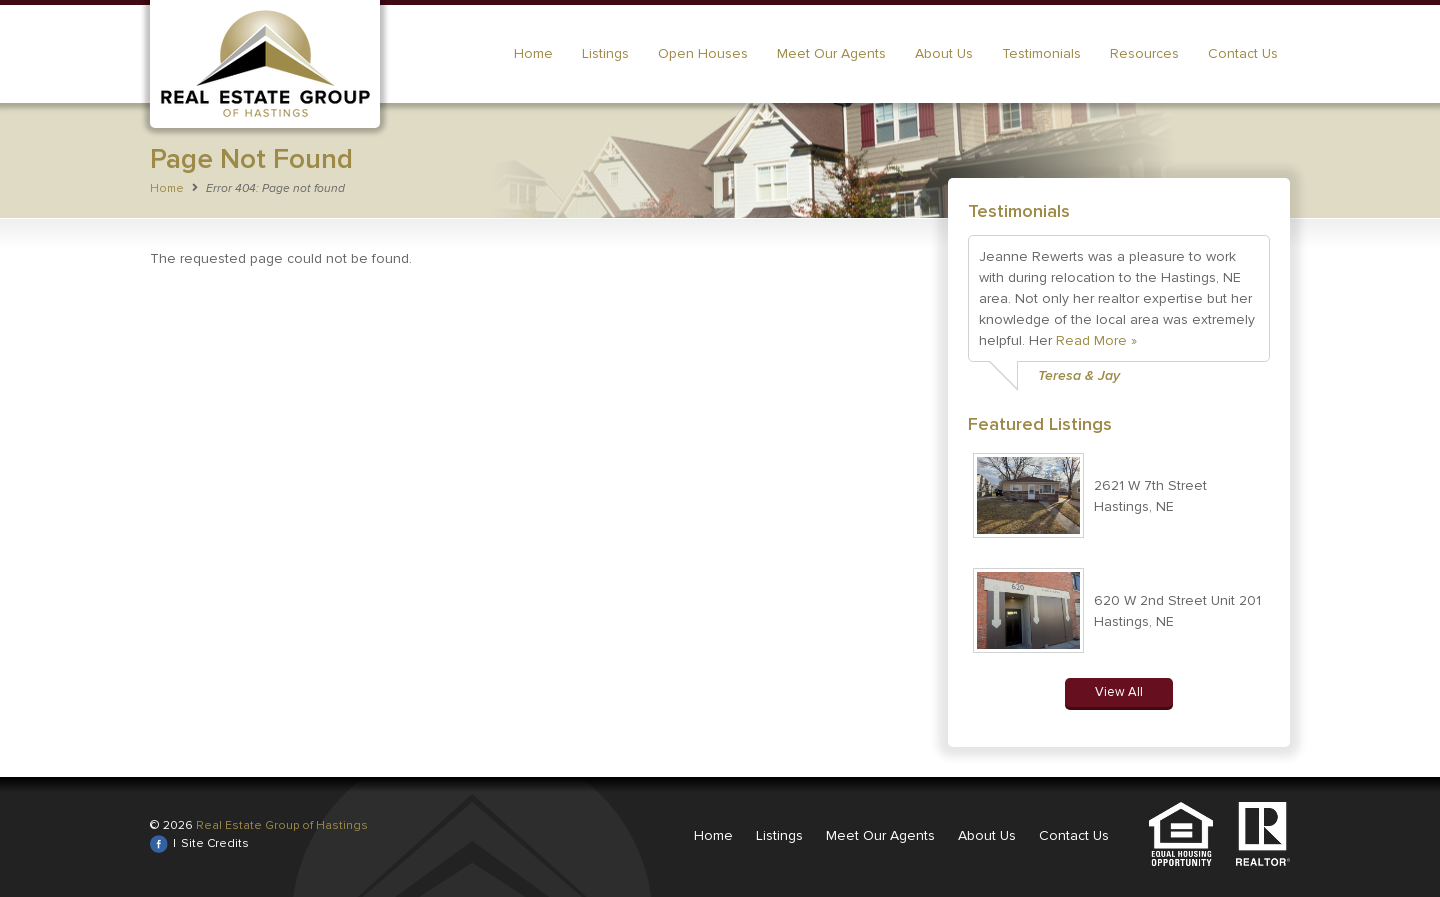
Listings (605, 53)
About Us (944, 53)
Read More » (1096, 340)
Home (533, 53)
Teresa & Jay (1079, 375)
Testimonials (1041, 53)
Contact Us (1243, 53)
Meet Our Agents (831, 53)
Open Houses (703, 53)
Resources (1144, 53)
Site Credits (215, 843)
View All (1119, 692)
